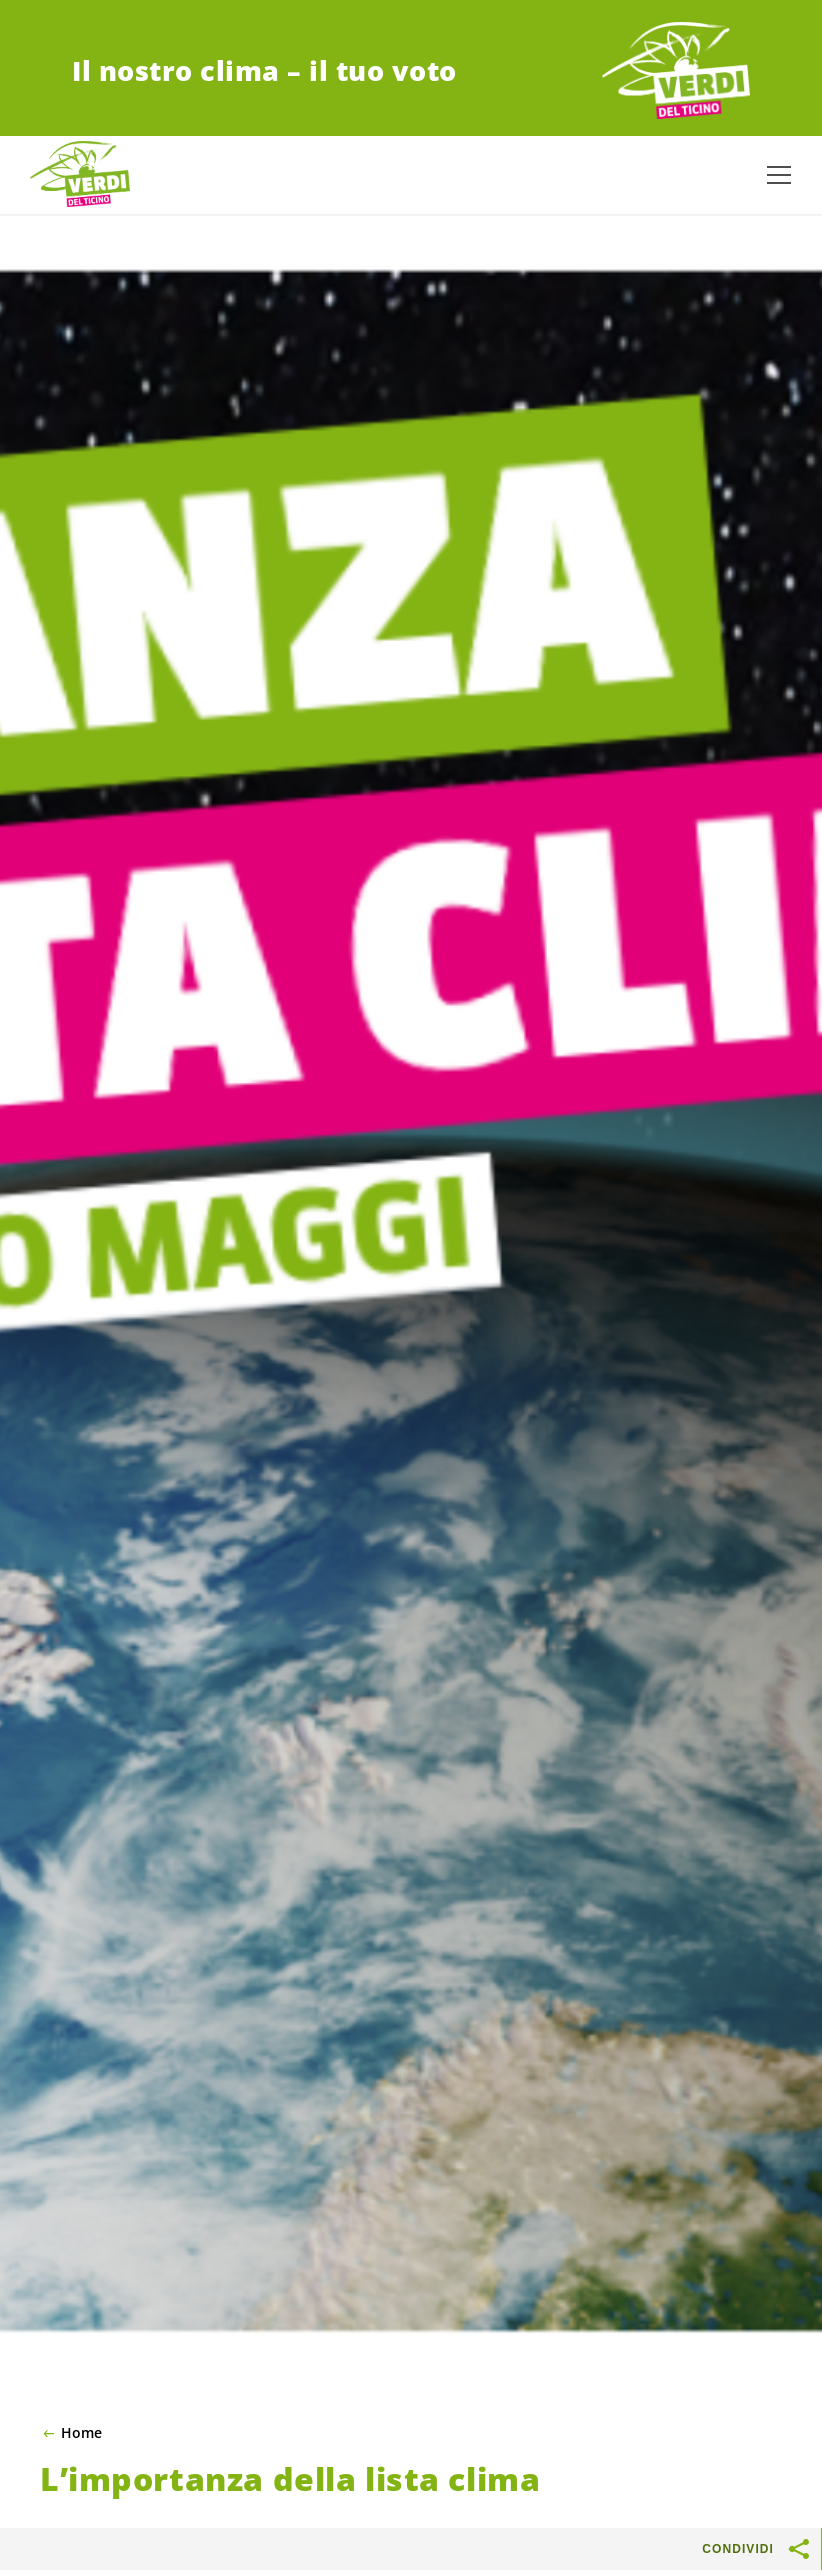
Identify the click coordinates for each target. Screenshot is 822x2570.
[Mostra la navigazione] (779, 175)
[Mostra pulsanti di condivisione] (800, 2549)
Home (81, 2433)
